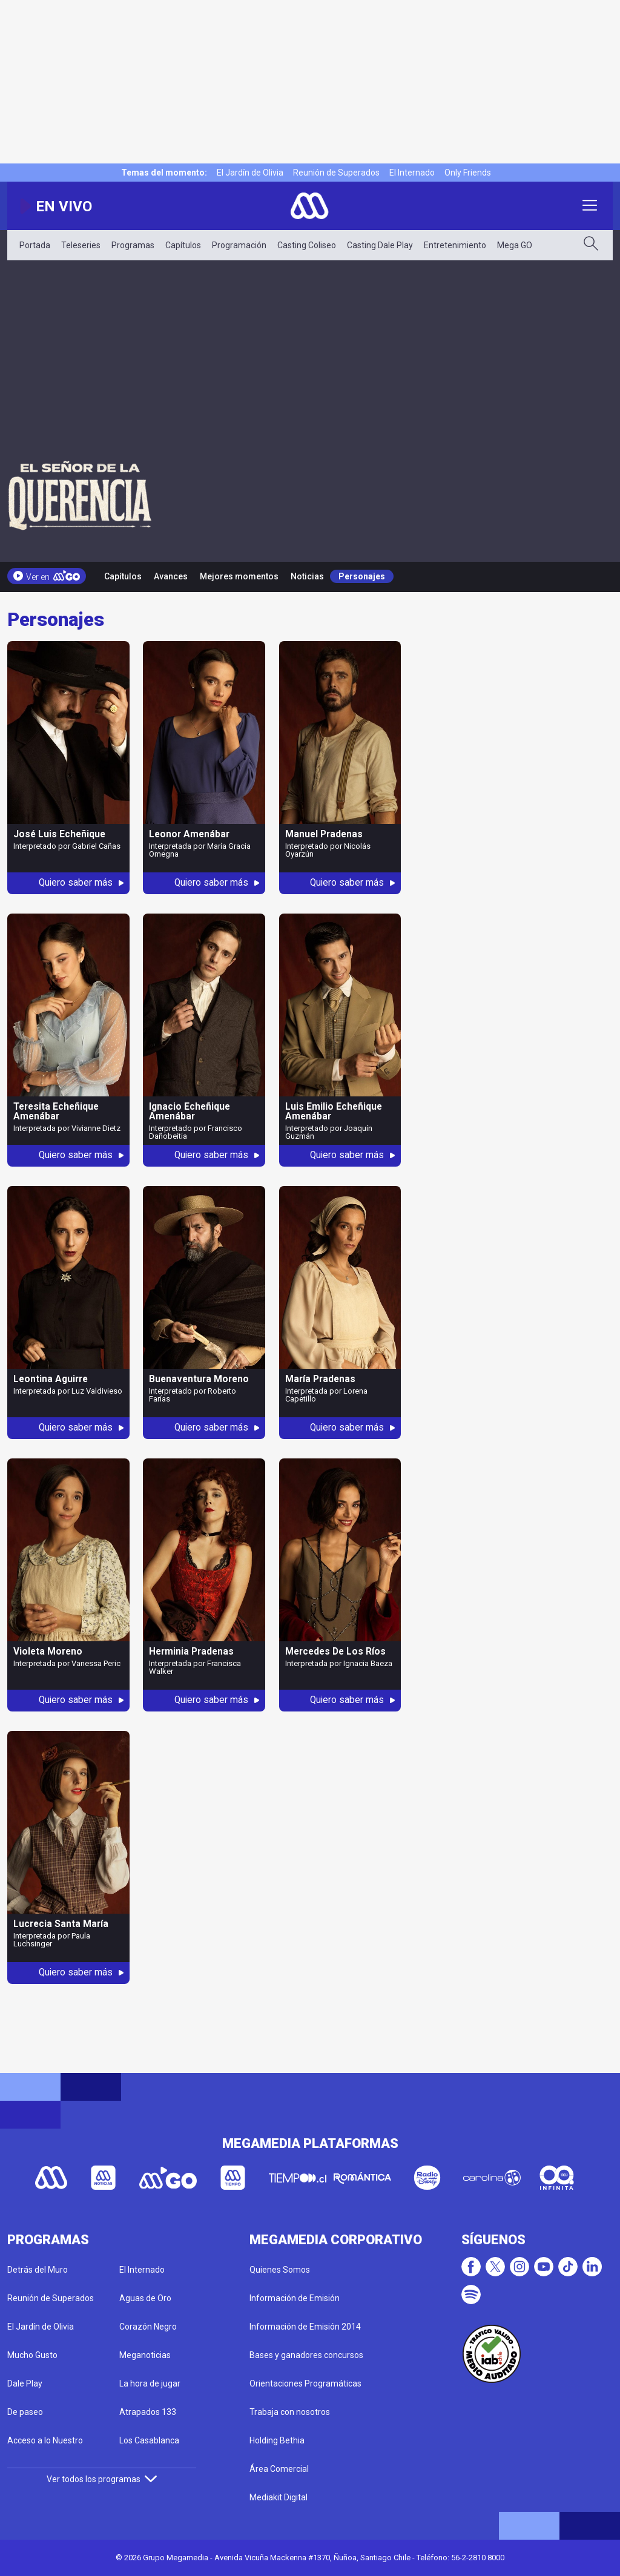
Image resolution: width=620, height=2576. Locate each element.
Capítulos (183, 245)
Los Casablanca (149, 2440)
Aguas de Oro (145, 2298)
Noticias (307, 576)
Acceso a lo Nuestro (45, 2440)
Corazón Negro (148, 2326)
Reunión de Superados (336, 172)
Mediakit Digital (278, 2497)
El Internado (412, 172)
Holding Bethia (277, 2440)
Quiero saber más (81, 882)
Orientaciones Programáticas (305, 2383)
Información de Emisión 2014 (305, 2326)
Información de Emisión (294, 2298)
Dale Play (24, 2383)
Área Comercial (279, 2469)
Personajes (361, 576)
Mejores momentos (239, 576)
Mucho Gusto (32, 2355)
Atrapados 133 (147, 2412)
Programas (132, 245)
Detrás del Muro (37, 2270)
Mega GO (514, 245)
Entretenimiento (455, 245)
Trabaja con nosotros (289, 2412)
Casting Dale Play (380, 245)
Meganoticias (145, 2355)
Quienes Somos (279, 2270)
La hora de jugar (149, 2383)
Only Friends (467, 172)
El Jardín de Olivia (250, 172)
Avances (171, 576)
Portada (34, 245)
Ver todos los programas (102, 2479)
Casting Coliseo (306, 245)
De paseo (25, 2412)
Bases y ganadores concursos (306, 2355)
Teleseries (81, 245)
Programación (239, 245)
